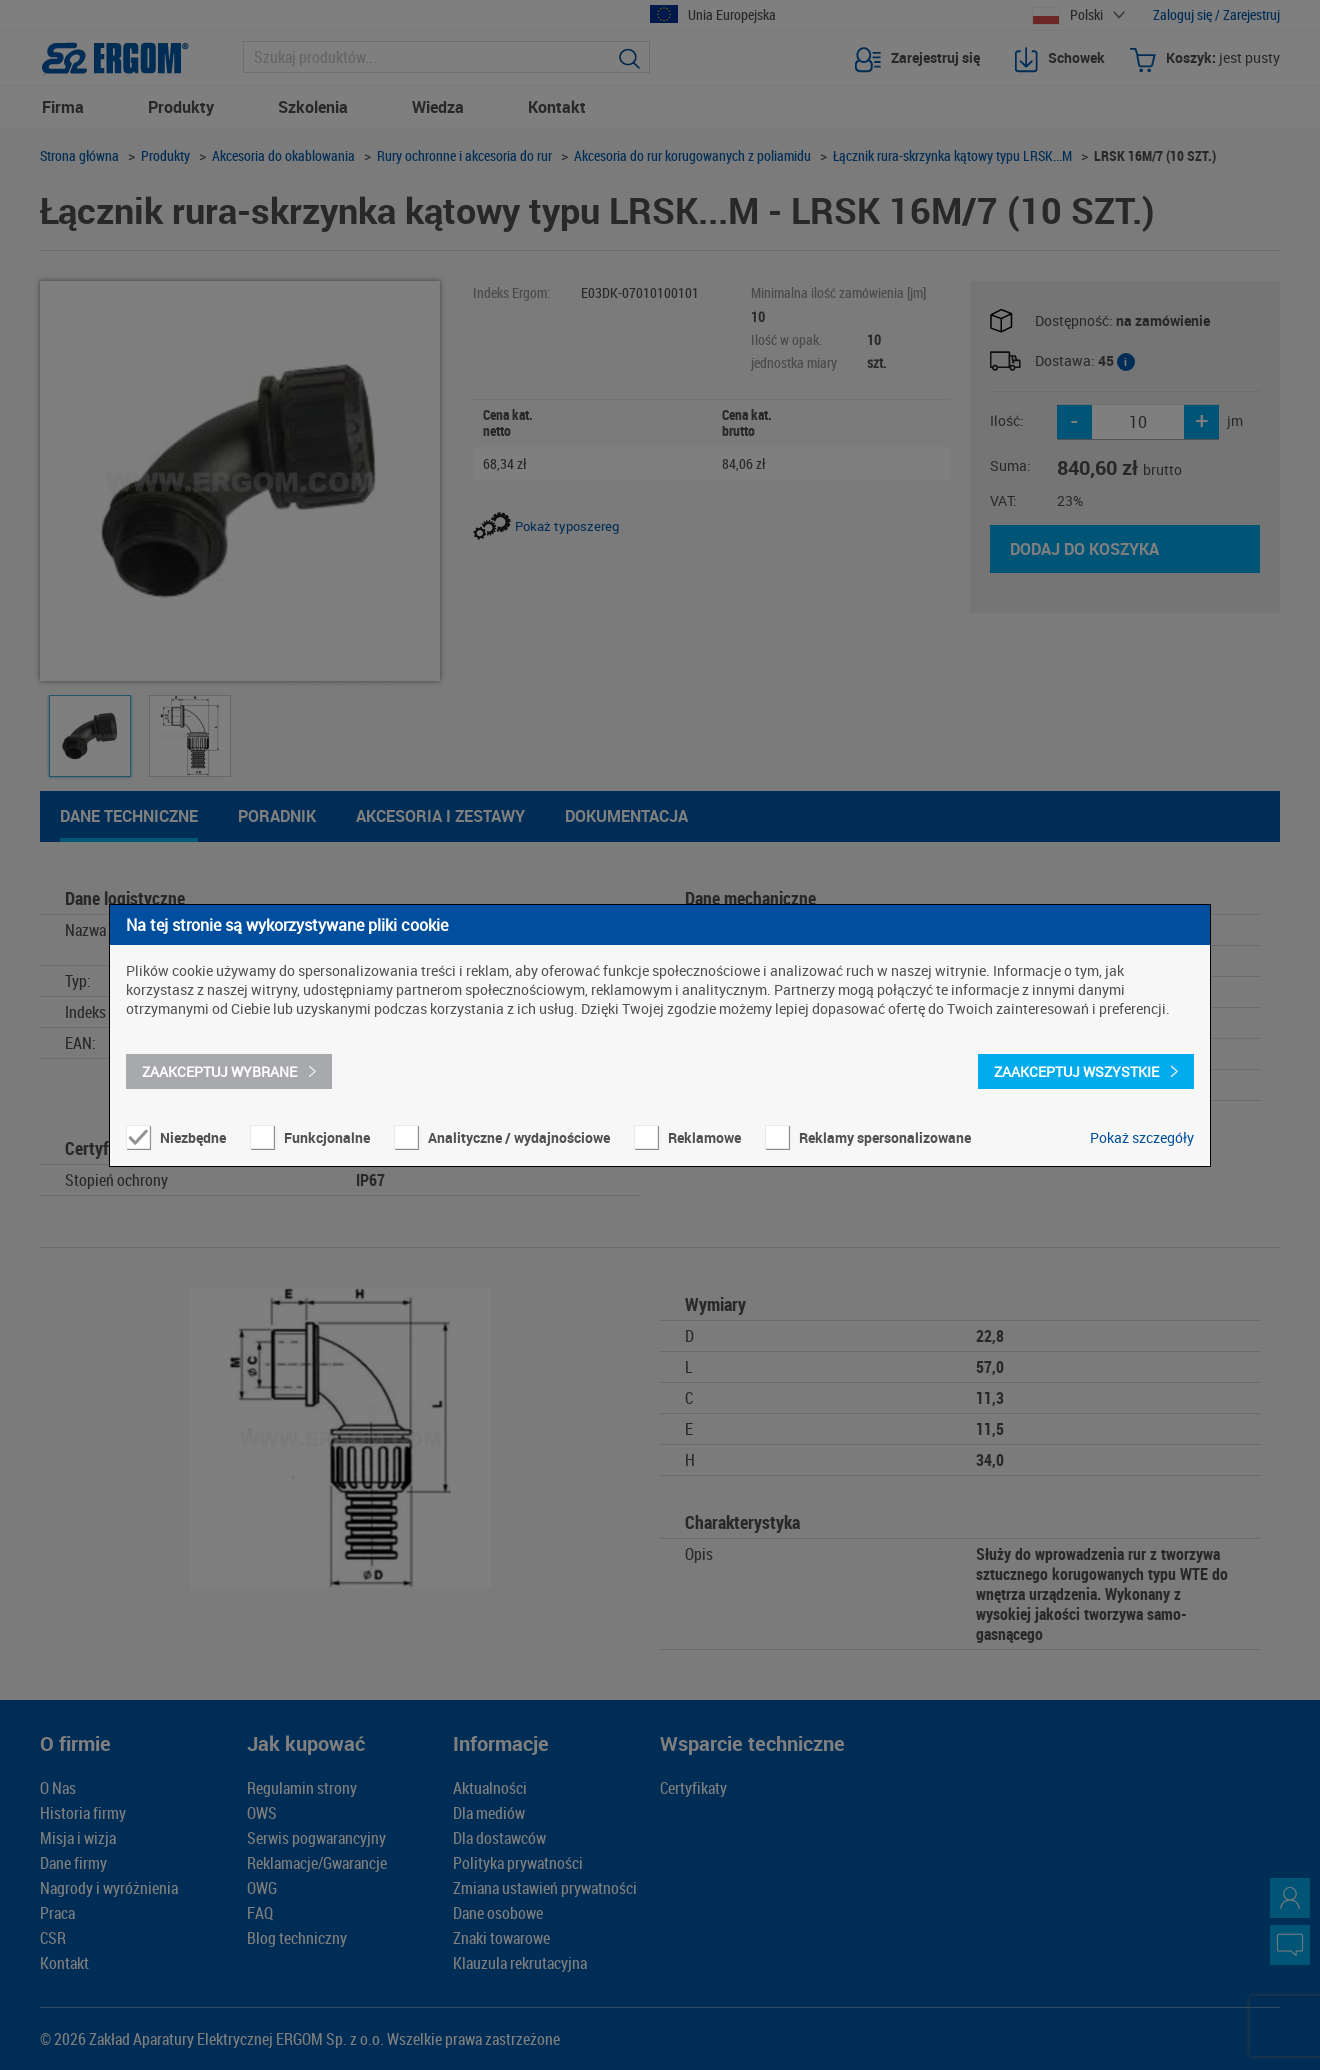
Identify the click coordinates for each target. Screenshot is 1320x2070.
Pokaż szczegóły (1142, 1137)
